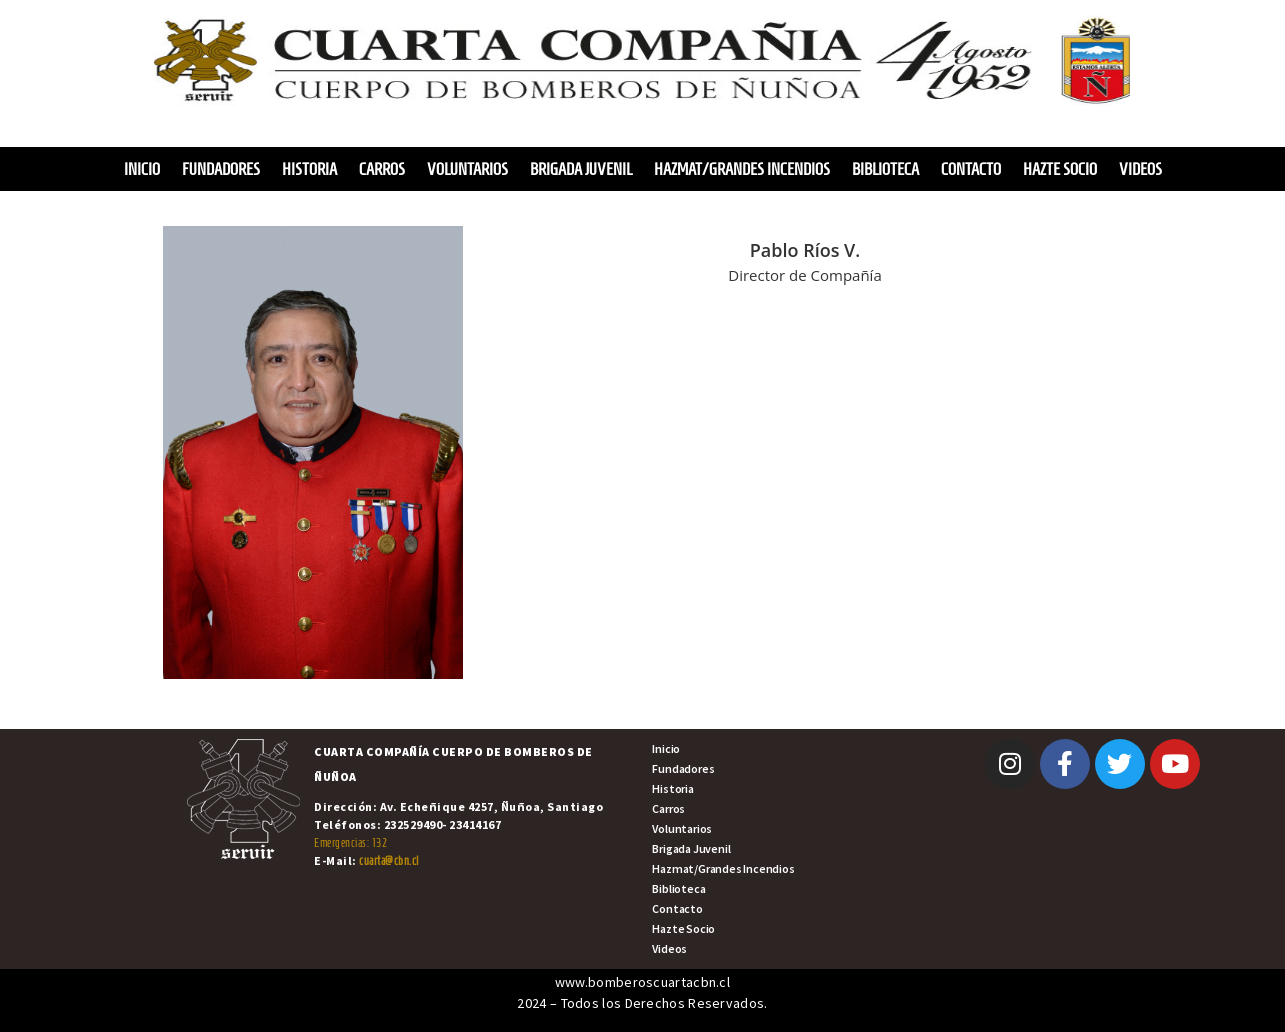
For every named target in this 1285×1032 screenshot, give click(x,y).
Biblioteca (885, 169)
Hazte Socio (1060, 169)
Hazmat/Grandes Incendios (742, 169)
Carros (382, 169)
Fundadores (221, 169)
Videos (1140, 169)
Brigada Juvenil (581, 169)
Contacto (971, 169)
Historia (309, 169)
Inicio (142, 169)
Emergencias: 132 (350, 842)
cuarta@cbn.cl (389, 860)
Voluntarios (467, 169)
